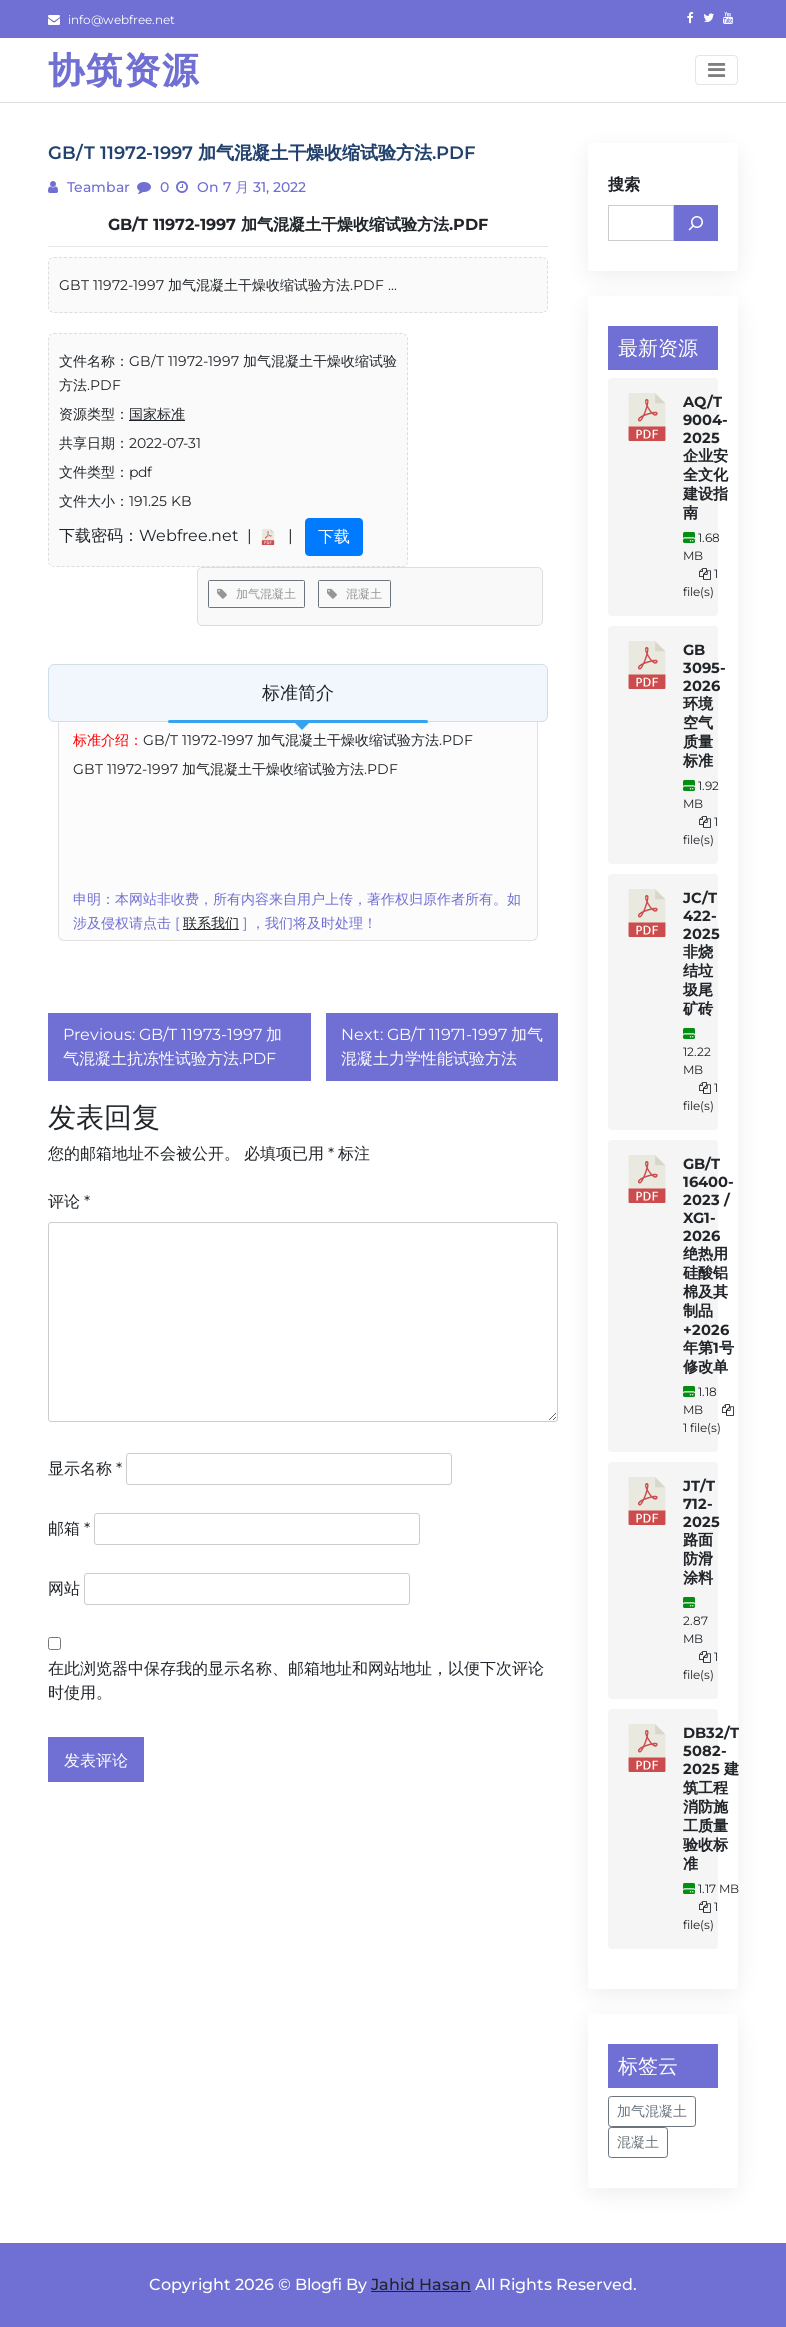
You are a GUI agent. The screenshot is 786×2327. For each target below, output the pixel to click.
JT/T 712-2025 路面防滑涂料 (701, 1532)
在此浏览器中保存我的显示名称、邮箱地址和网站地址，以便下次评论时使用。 (296, 1680)
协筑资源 (124, 70)
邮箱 (69, 1528)
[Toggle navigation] (716, 70)
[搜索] (696, 223)
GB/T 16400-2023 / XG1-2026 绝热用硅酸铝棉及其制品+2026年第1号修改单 (708, 1265)
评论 (69, 1201)
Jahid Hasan (421, 2284)
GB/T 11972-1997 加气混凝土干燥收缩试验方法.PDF (298, 224)
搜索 (624, 184)
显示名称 (85, 1468)
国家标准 (157, 414)
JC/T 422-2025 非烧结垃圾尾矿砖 (701, 953)
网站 (64, 1588)
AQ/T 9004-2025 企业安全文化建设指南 (705, 457)
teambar (96, 187)
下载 (334, 536)
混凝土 (354, 593)
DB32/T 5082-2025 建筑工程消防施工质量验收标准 (711, 1798)
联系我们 (211, 923)
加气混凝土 (256, 593)
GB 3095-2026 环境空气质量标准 (704, 705)
